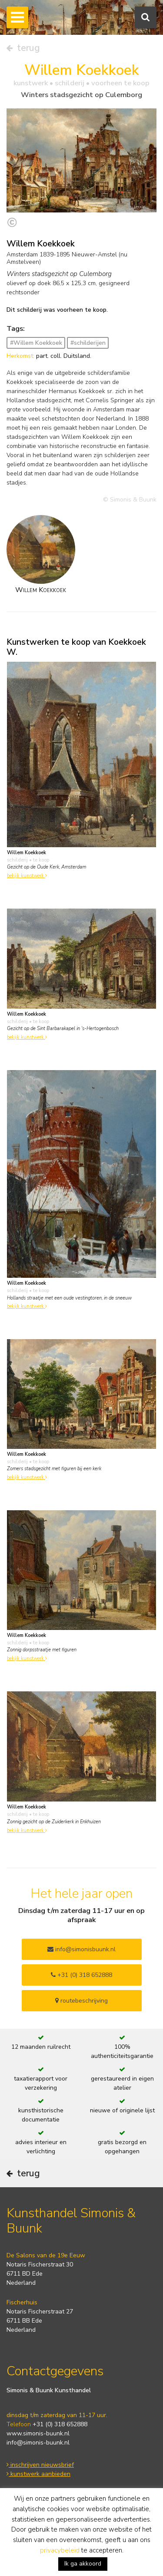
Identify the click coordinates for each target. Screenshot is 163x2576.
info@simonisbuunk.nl (81, 1949)
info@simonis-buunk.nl (38, 2442)
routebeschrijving (81, 2001)
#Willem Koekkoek (36, 343)
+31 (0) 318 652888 (81, 1975)
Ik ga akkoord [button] (82, 2563)
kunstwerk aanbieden (38, 2474)
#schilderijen (88, 343)
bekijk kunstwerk (27, 875)
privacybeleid (60, 2550)
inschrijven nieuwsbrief (40, 2465)
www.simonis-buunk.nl (38, 2433)
